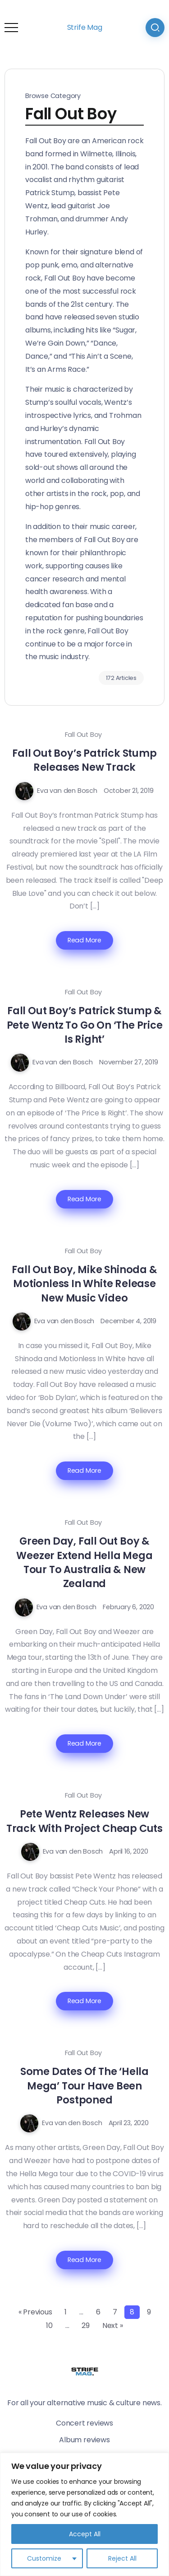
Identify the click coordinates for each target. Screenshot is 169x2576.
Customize (44, 2558)
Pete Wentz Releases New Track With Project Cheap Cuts (84, 1821)
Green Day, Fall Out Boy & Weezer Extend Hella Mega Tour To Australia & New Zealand (84, 1562)
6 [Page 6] (98, 2312)
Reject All (122, 2558)
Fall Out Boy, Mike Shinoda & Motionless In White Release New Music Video (84, 1283)
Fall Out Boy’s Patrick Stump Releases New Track (84, 760)
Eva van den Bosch (67, 790)
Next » (112, 2325)
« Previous (35, 2312)
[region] (84, 2514)
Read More (84, 940)
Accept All (84, 2534)
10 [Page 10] (49, 2325)
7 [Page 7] (115, 2312)
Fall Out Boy (83, 734)
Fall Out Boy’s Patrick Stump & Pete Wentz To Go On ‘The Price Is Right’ (85, 1024)
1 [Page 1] (65, 2312)
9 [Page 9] (149, 2312)
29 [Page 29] (86, 2325)
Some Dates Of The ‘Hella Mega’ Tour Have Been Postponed (84, 2085)
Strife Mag (84, 27)
